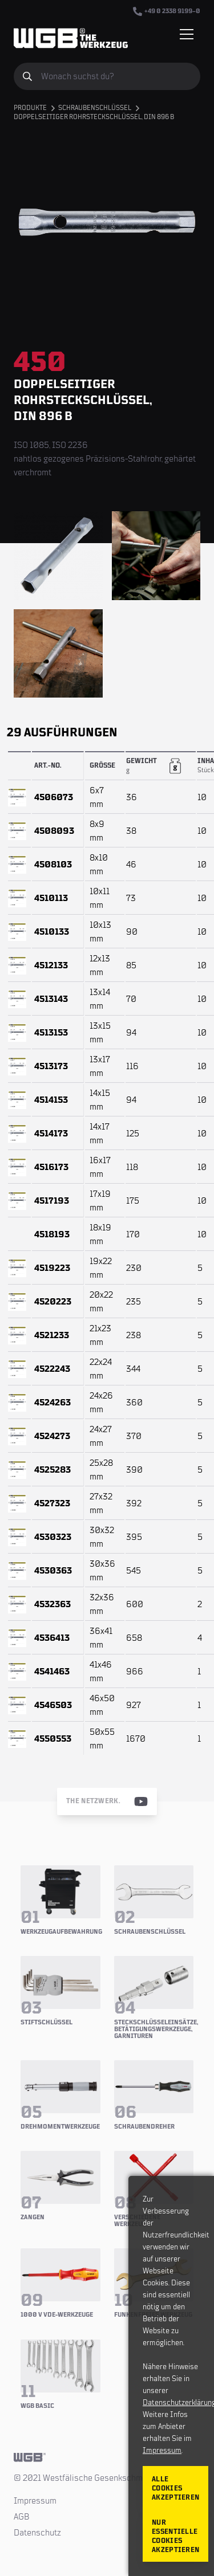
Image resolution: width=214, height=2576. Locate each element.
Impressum (35, 2501)
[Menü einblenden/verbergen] (186, 34)
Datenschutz (37, 2533)
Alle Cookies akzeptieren (175, 2488)
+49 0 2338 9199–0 (166, 11)
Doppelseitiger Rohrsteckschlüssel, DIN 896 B (94, 117)
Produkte (30, 108)
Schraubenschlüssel (94, 108)
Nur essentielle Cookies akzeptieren (175, 2536)
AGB (22, 2517)
